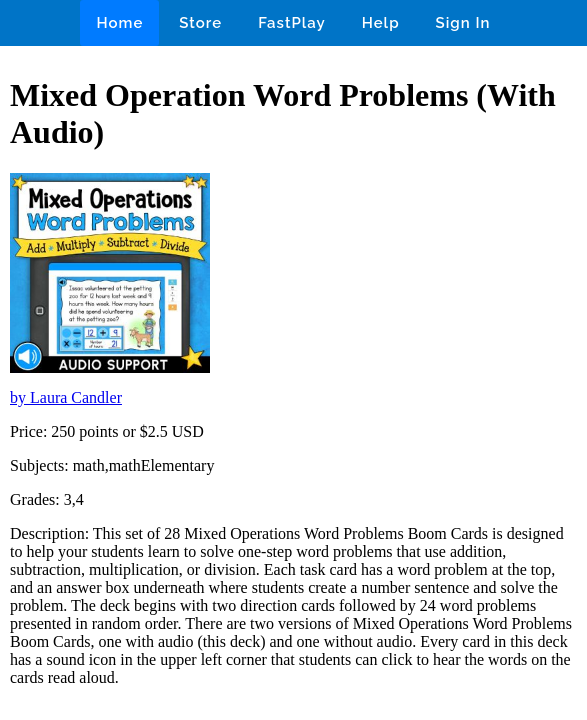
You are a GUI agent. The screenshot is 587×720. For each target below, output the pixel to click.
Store (200, 23)
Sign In (463, 23)
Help (381, 23)
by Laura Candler (66, 397)
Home (119, 23)
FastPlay (292, 23)
